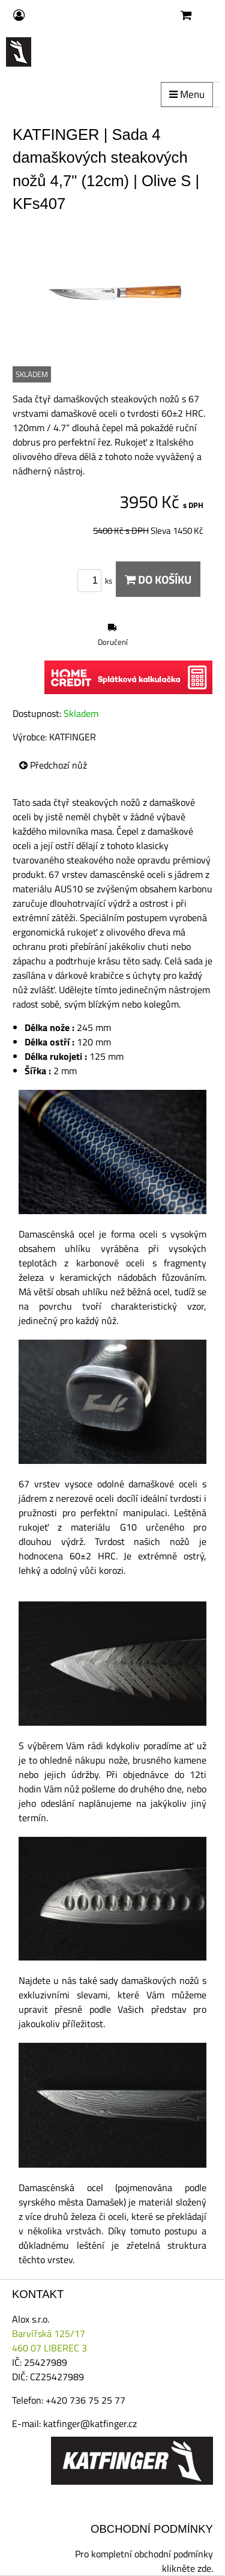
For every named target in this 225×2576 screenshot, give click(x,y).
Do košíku (158, 579)
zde (204, 2568)
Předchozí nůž (53, 765)
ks (96, 581)
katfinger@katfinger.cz (90, 2423)
